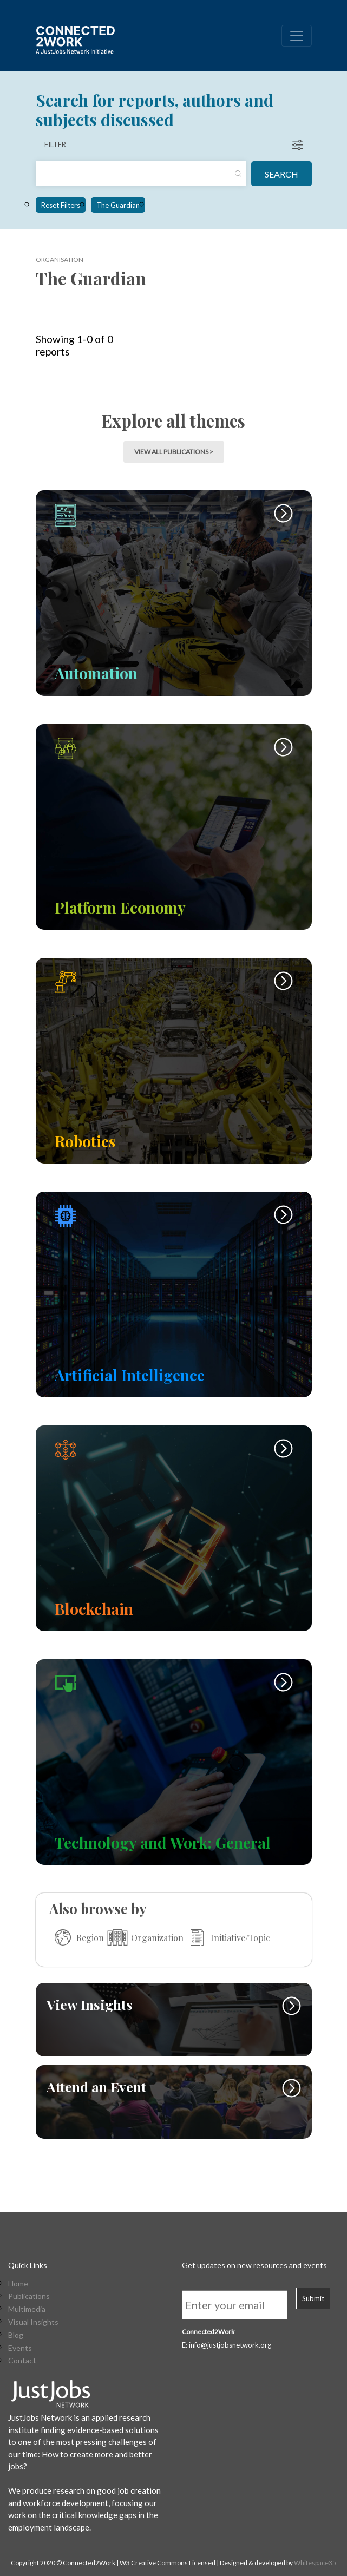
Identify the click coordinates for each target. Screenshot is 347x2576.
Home (18, 2283)
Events (20, 2348)
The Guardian (118, 205)
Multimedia (26, 2309)
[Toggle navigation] (296, 36)
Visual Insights (33, 2322)
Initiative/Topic (227, 1937)
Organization (144, 1937)
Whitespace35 (315, 2563)
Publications (29, 2296)
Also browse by (98, 1908)
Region (76, 1937)
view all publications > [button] (173, 452)
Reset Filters (60, 205)
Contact (22, 2360)
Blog (15, 2335)
